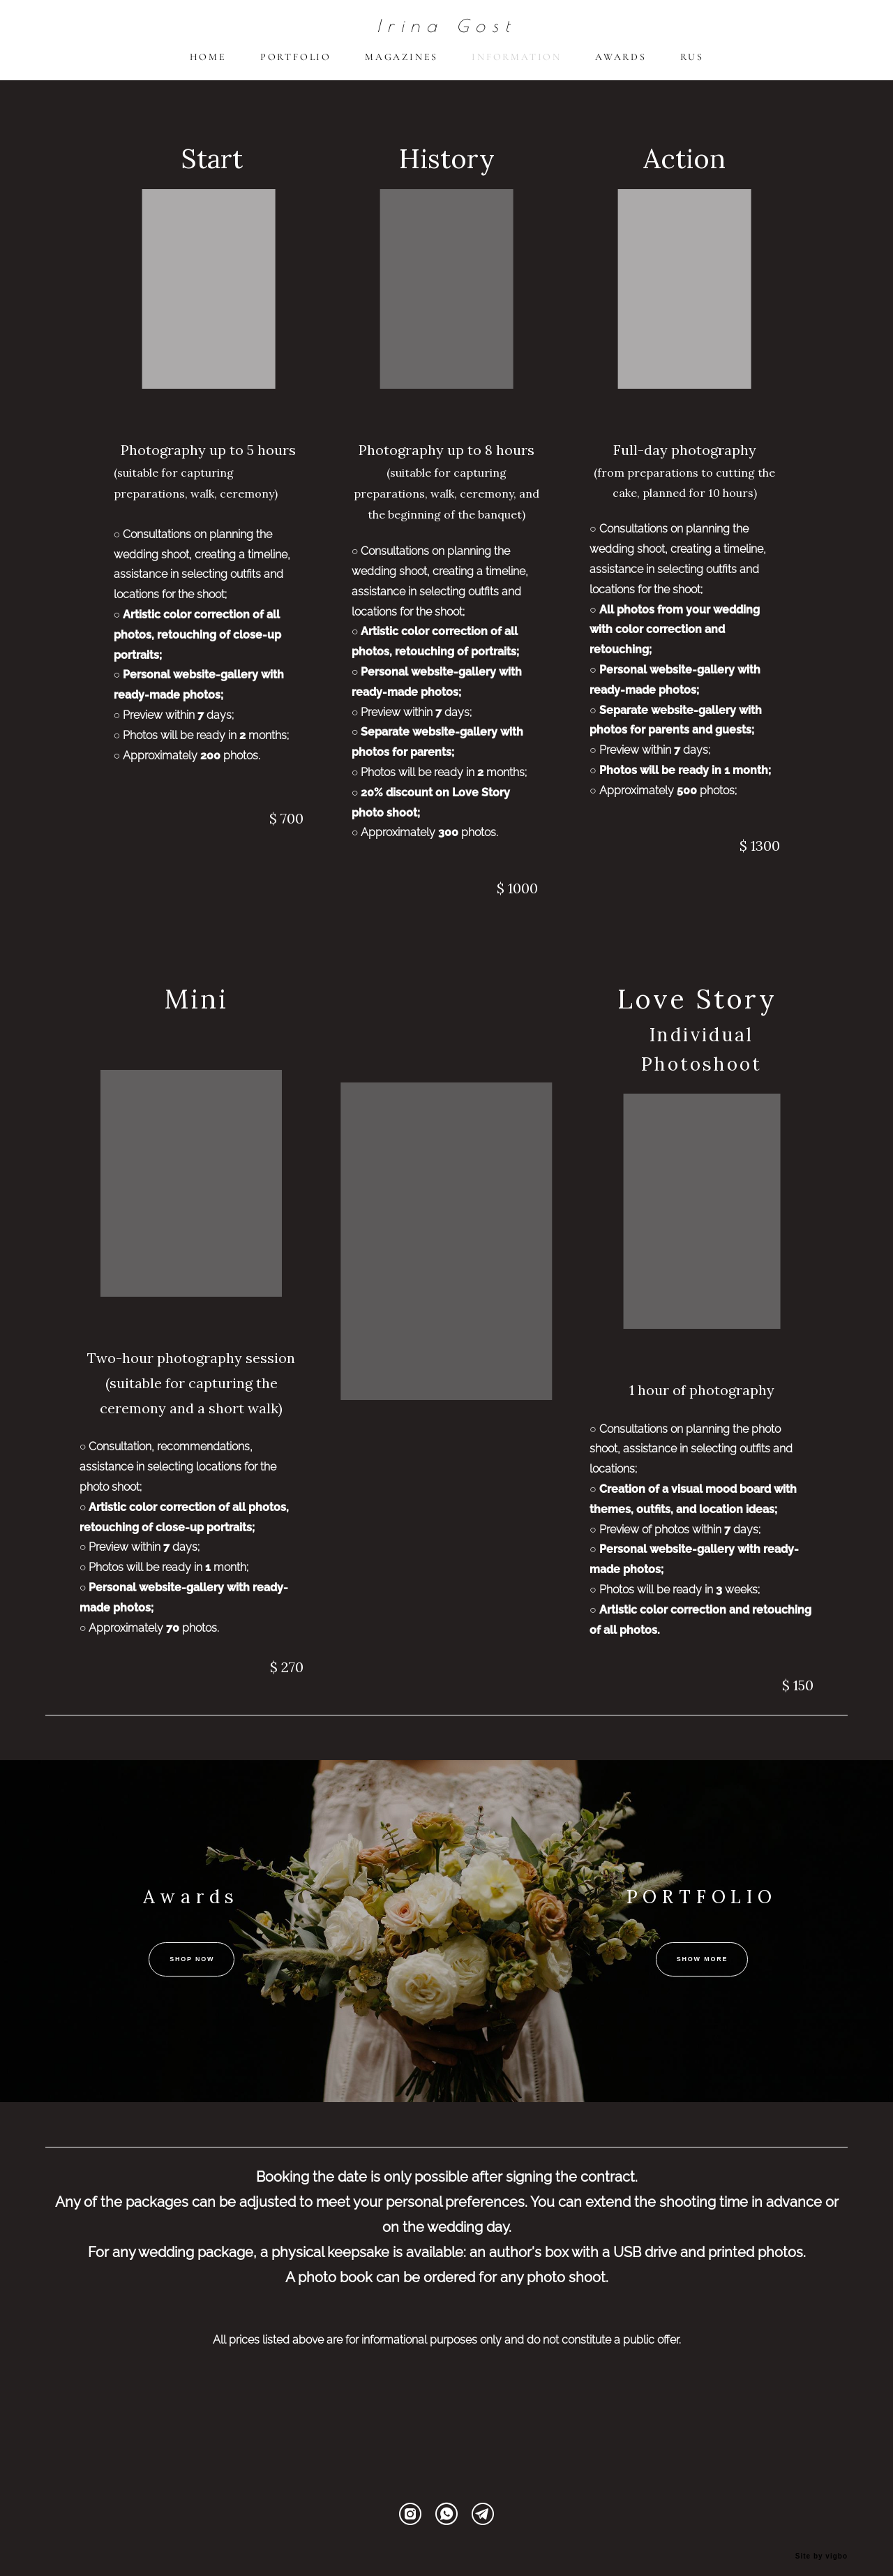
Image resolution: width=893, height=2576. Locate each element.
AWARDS (621, 64)
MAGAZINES (401, 64)
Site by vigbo (821, 2543)
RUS (691, 64)
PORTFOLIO (295, 64)
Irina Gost (446, 33)
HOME (208, 64)
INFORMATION (517, 64)
